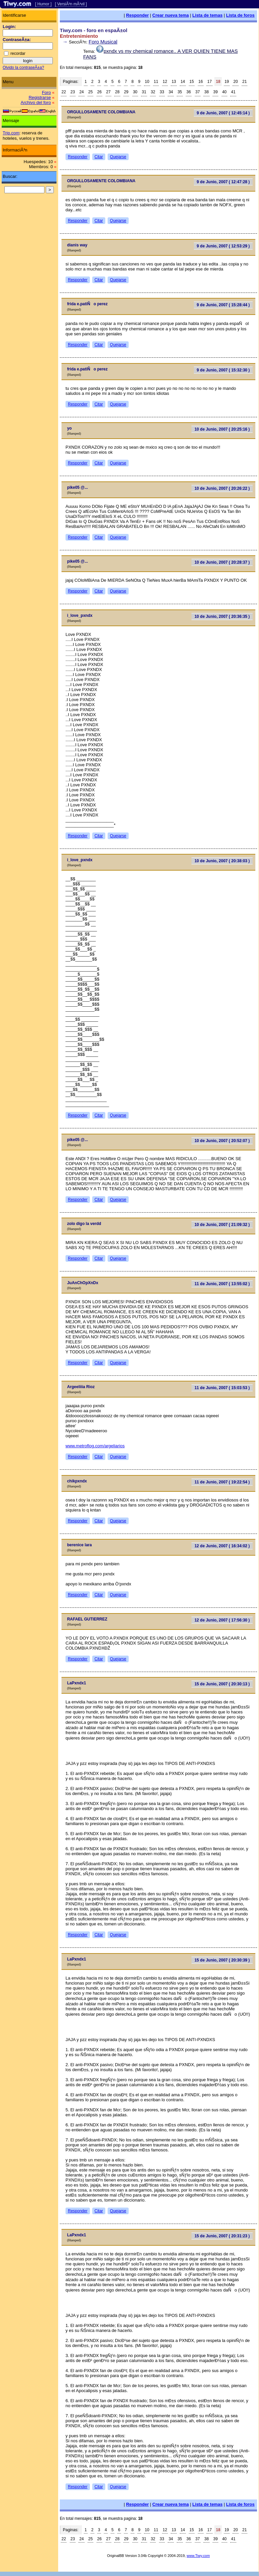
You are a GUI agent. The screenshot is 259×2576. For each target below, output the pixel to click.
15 (191, 81)
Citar (99, 156)
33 (162, 92)
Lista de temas (207, 15)
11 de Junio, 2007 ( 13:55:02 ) (222, 1283)
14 (182, 81)
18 (218, 81)
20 (235, 81)
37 (198, 92)
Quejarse (118, 156)
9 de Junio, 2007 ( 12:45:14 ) (223, 113)
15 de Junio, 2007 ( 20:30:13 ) (222, 1684)
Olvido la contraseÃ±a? (23, 67)
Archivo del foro (36, 102)
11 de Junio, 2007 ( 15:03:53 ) (222, 1387)
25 (90, 92)
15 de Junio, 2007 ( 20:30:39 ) (222, 1960)
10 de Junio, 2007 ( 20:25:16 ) (222, 429)
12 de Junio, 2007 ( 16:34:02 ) (222, 1546)
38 (206, 92)
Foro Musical (103, 41)
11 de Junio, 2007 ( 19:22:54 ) (222, 1482)
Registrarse (40, 97)
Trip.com (11, 132)
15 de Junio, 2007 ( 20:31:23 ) (222, 2236)
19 (227, 81)
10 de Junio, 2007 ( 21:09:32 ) (222, 1224)
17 (209, 81)
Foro (46, 92)
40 (224, 92)
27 (108, 92)
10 (147, 81)
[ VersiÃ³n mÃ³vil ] (71, 4)
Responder (137, 15)
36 (188, 92)
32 (153, 92)
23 (73, 92)
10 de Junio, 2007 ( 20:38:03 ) (222, 861)
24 (81, 92)
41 (233, 92)
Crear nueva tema (170, 15)
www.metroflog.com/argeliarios (95, 1445)
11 (156, 81)
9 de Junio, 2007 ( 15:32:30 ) (223, 370)
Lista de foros (240, 15)
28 (117, 92)
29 (126, 92)
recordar (17, 53)
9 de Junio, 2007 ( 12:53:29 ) (223, 246)
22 (63, 92)
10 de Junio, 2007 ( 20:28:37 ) (222, 562)
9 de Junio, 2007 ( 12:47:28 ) (223, 182)
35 (179, 92)
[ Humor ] (43, 4)
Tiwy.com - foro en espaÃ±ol (93, 30)
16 (201, 81)
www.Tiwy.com (198, 2556)
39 (215, 92)
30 (135, 92)
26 (99, 92)
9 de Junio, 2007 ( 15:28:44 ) (223, 305)
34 (170, 92)
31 (144, 92)
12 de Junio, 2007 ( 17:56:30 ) (222, 1620)
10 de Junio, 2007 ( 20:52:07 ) (222, 1140)
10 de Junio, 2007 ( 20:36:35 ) (222, 616)
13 (173, 81)
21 (244, 81)
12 (165, 81)
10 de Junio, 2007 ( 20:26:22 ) (222, 488)
